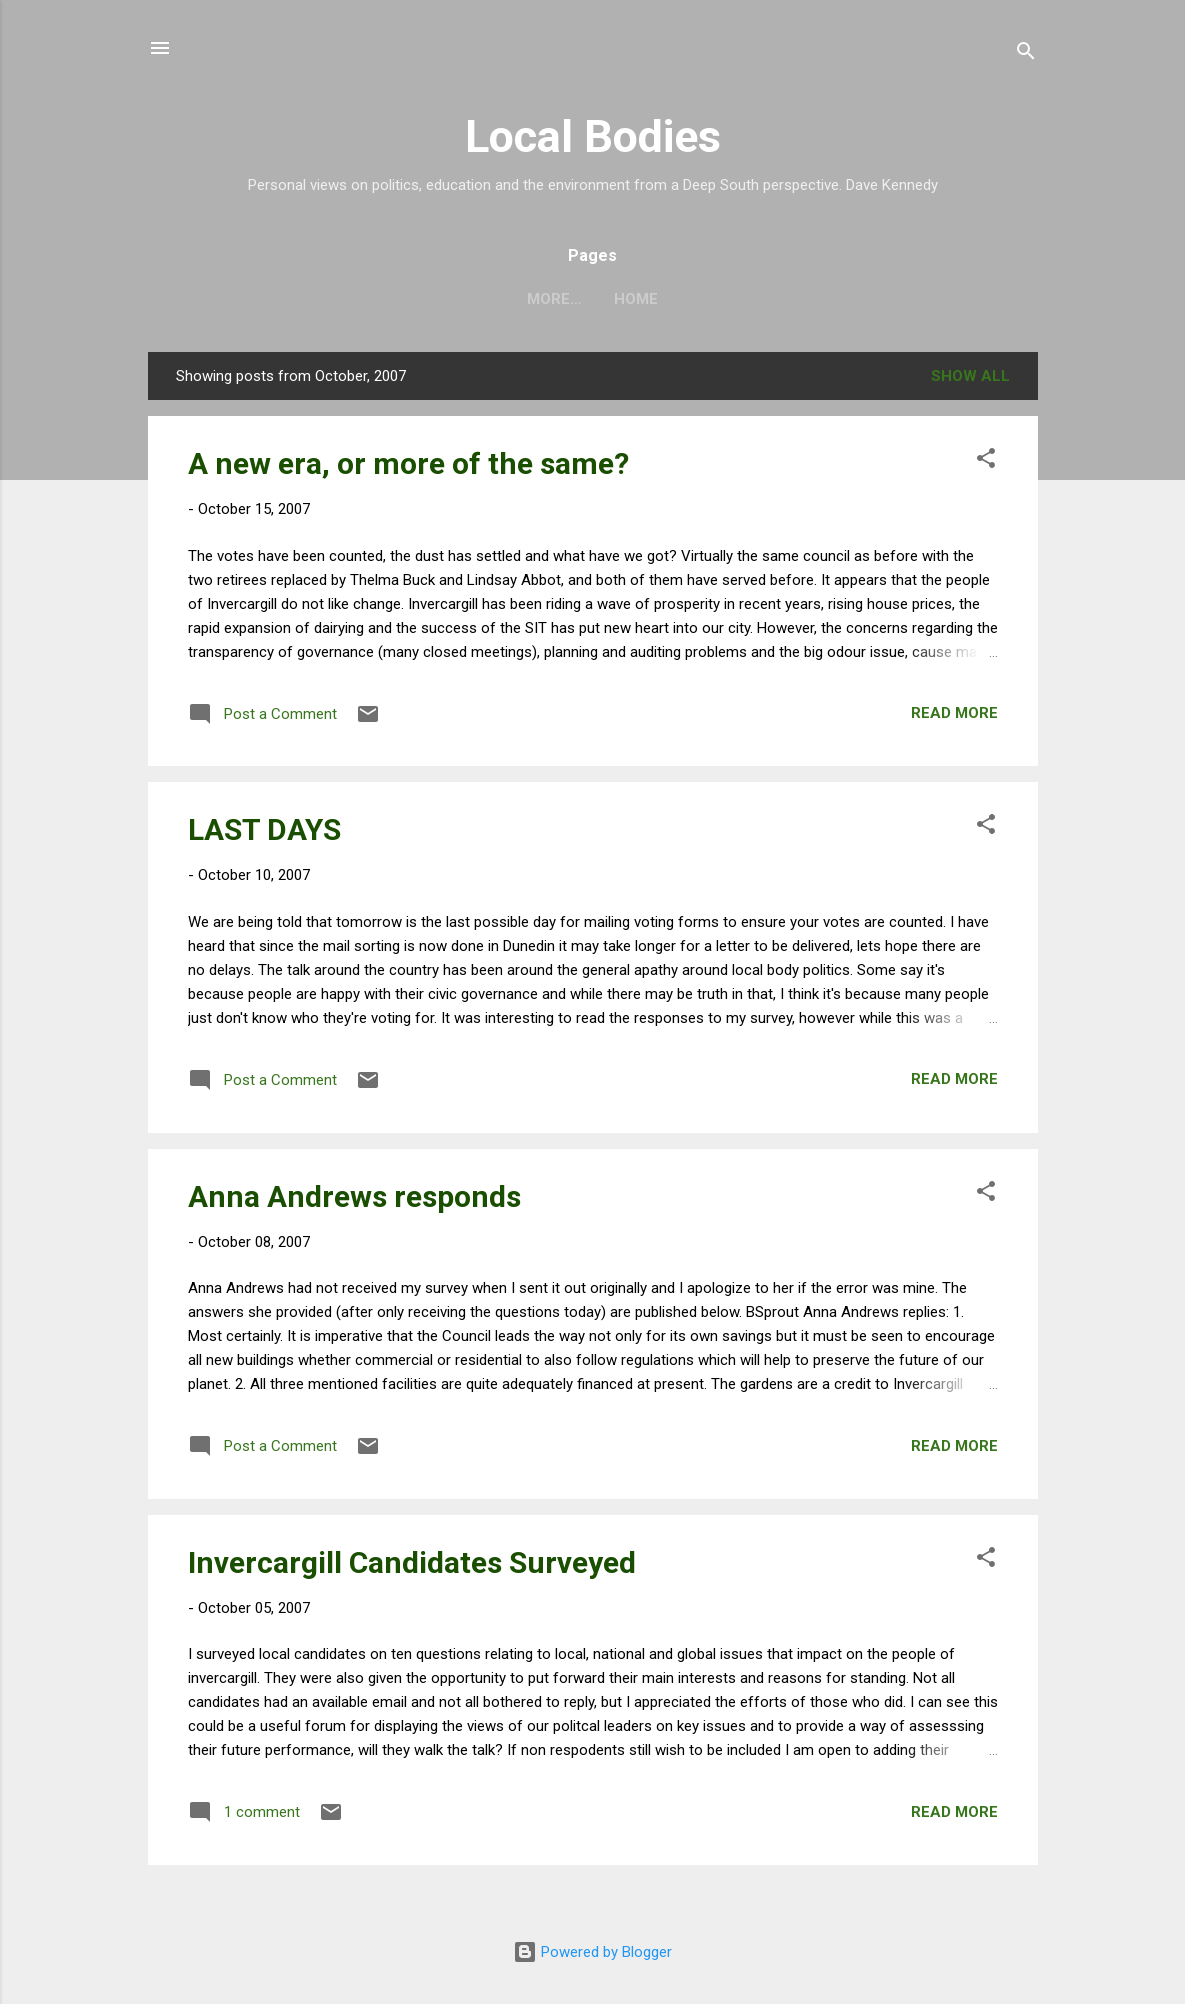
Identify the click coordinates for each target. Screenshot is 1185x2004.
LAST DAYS (264, 829)
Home (593, 299)
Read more (954, 713)
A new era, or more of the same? (408, 463)
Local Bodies (593, 136)
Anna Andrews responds (354, 1196)
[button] (986, 461)
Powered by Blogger (592, 1952)
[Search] (1026, 54)
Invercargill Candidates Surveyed (412, 1562)
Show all (970, 376)
